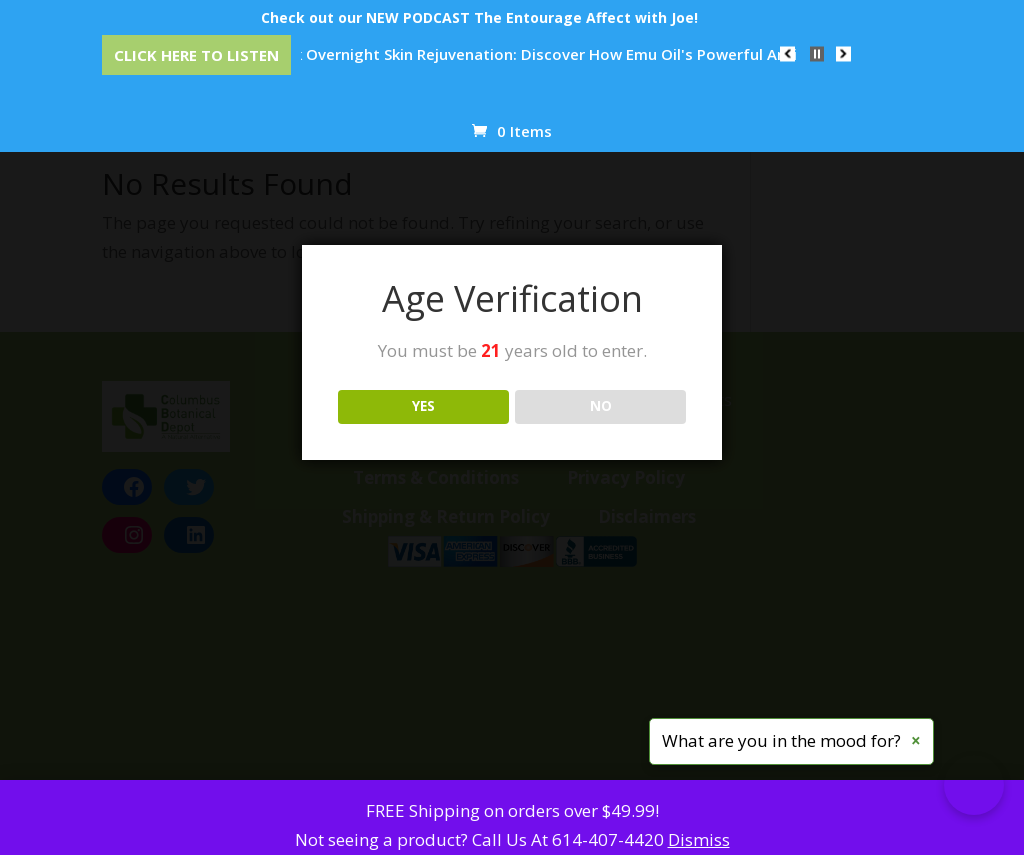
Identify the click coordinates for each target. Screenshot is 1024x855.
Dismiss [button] (699, 839)
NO (601, 406)
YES (423, 406)
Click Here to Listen (196, 55)
